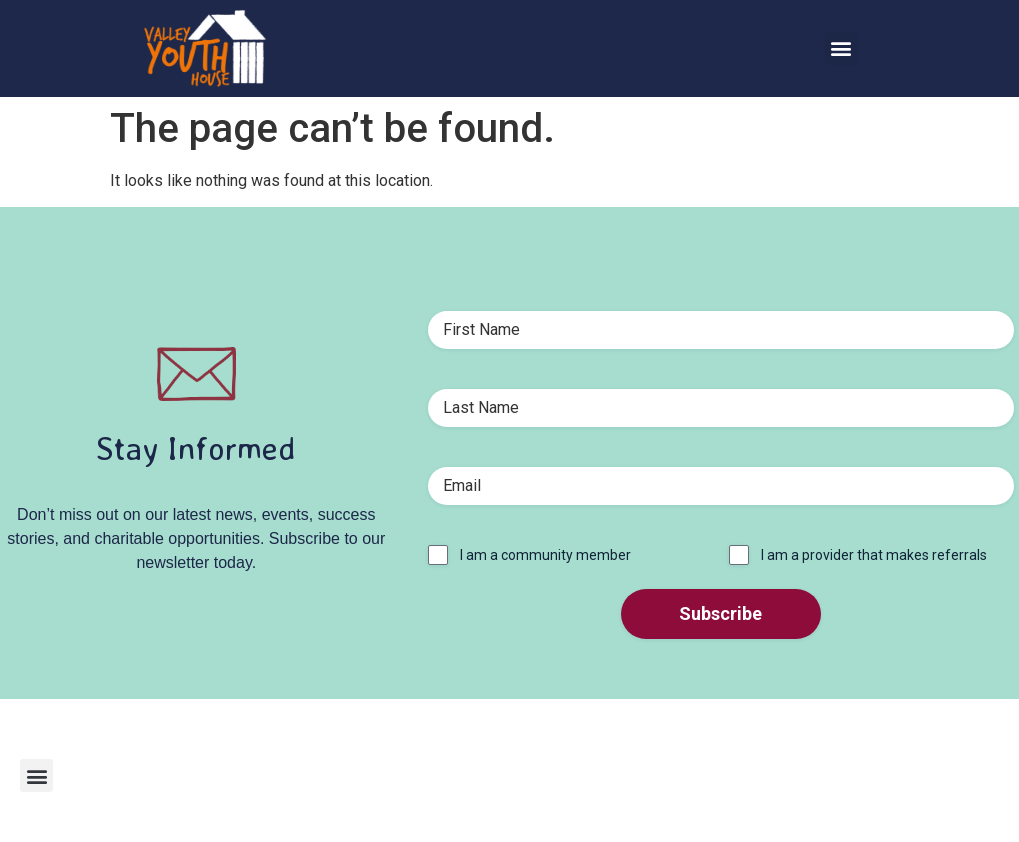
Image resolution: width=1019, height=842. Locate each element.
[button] (841, 48)
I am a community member (545, 555)
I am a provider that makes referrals (874, 555)
